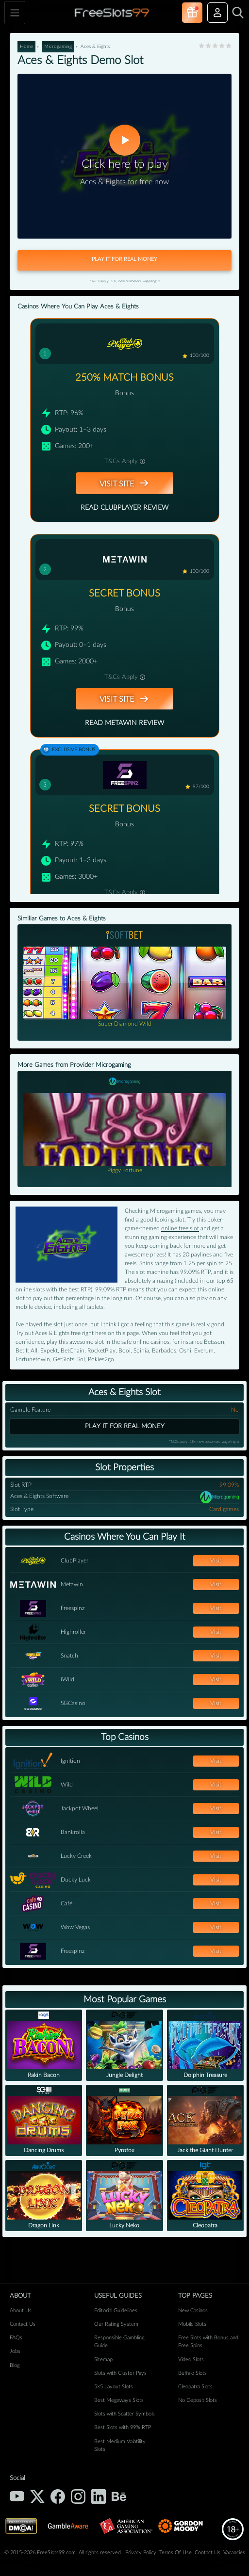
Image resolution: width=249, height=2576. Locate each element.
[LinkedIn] (98, 2496)
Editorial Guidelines (115, 2310)
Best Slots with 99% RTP (122, 2427)
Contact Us (22, 2324)
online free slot (180, 1228)
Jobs (15, 2351)
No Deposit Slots (197, 2400)
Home (26, 46)
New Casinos (193, 2310)
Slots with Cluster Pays (120, 2373)
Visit (215, 1560)
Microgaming (58, 46)
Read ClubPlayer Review (124, 507)
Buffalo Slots (192, 2373)
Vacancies (234, 2552)
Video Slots (191, 2359)
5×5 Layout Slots (113, 2386)
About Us (21, 2310)
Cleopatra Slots (195, 2386)
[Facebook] (57, 2496)
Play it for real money (125, 1426)
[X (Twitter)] (37, 2496)
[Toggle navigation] (14, 12)
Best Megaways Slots (119, 2400)
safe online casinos (145, 1342)
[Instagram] (78, 2496)
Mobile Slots (192, 2324)
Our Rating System (116, 2324)
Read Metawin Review (124, 723)
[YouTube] (17, 2496)
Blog (15, 2365)
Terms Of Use (175, 2552)
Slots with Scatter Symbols (124, 2413)
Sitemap (103, 2359)
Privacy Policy (140, 2552)
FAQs (16, 2337)
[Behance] (119, 2496)
